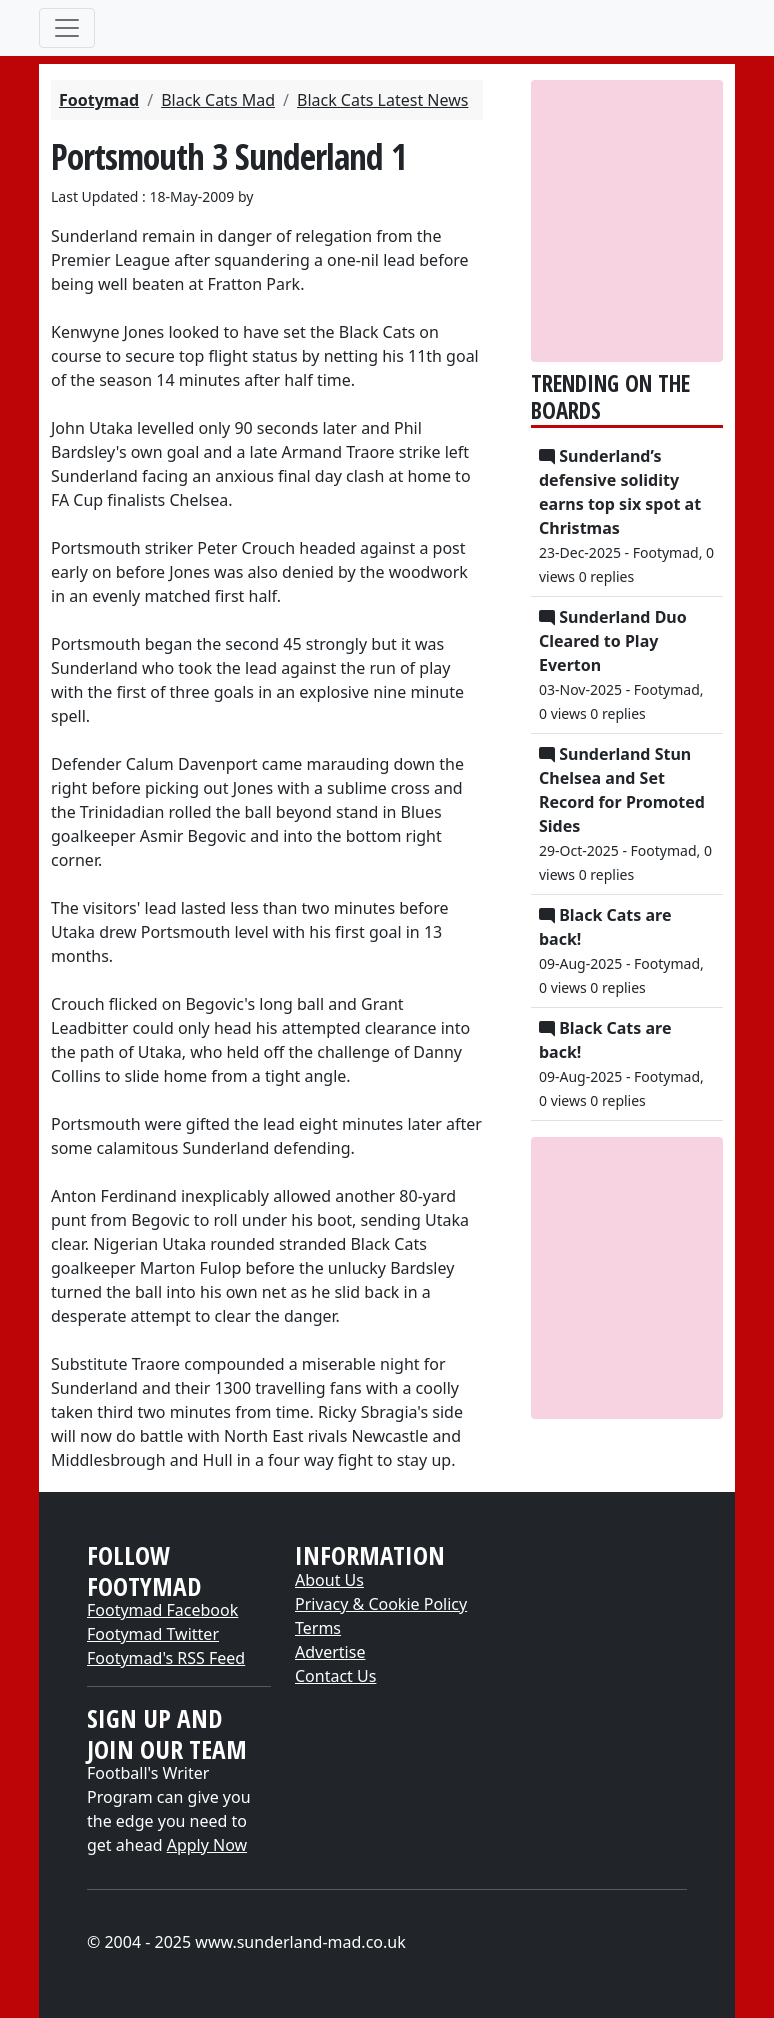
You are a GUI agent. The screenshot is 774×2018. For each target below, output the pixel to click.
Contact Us (335, 1676)
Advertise (330, 1652)
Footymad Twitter (153, 1634)
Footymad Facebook (162, 1610)
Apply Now (207, 1845)
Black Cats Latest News (382, 100)
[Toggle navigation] (67, 28)
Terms (318, 1628)
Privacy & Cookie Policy (381, 1604)
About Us (329, 1580)
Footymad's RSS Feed (166, 1658)
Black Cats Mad (218, 100)
